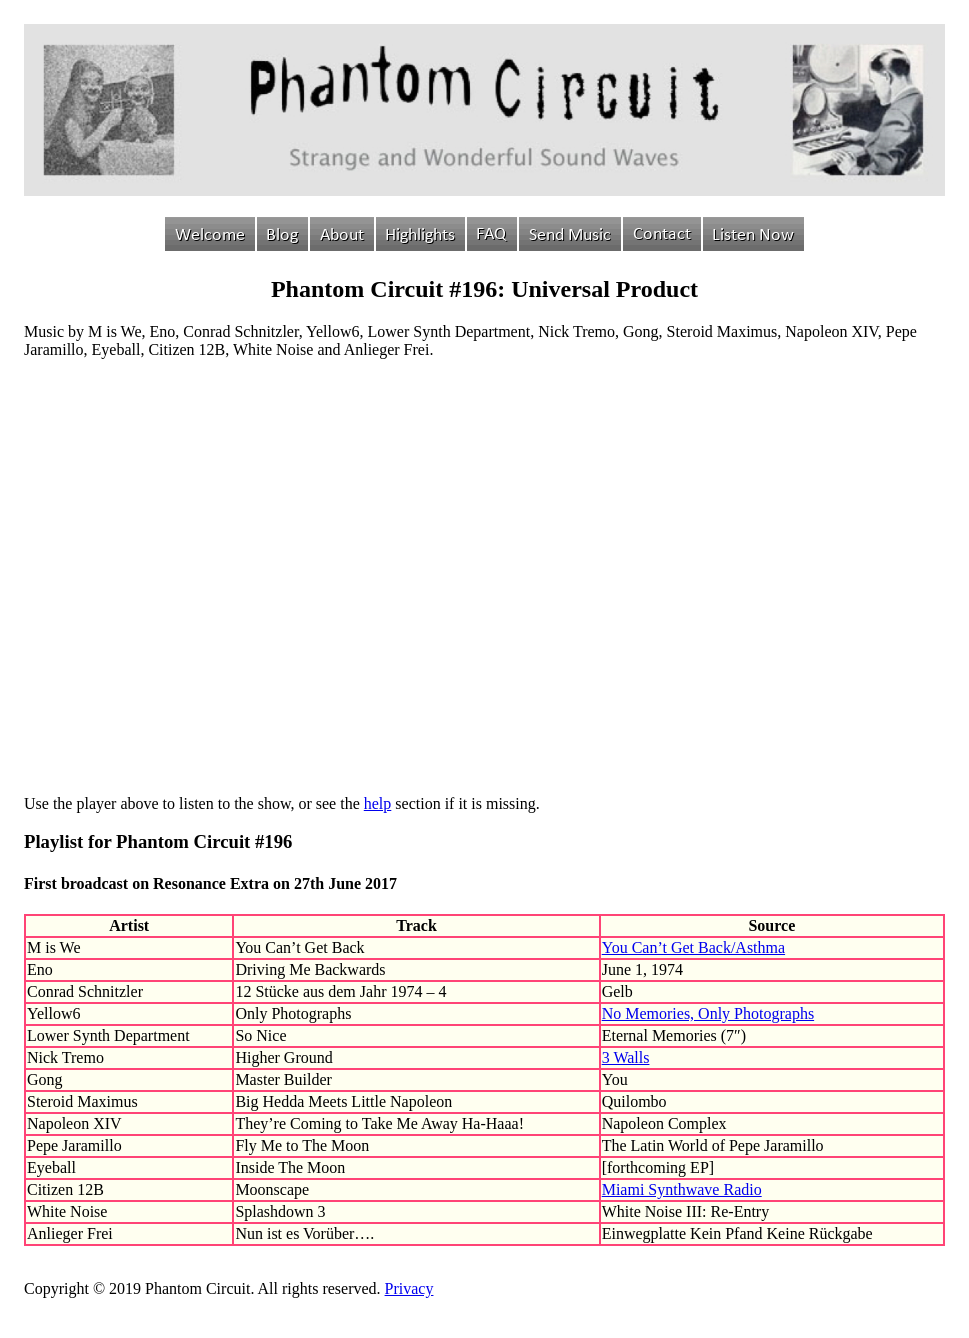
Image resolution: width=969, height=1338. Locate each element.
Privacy (409, 1288)
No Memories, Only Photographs (708, 1013)
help (378, 803)
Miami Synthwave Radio (682, 1189)
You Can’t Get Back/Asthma (693, 947)
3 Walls (626, 1057)
